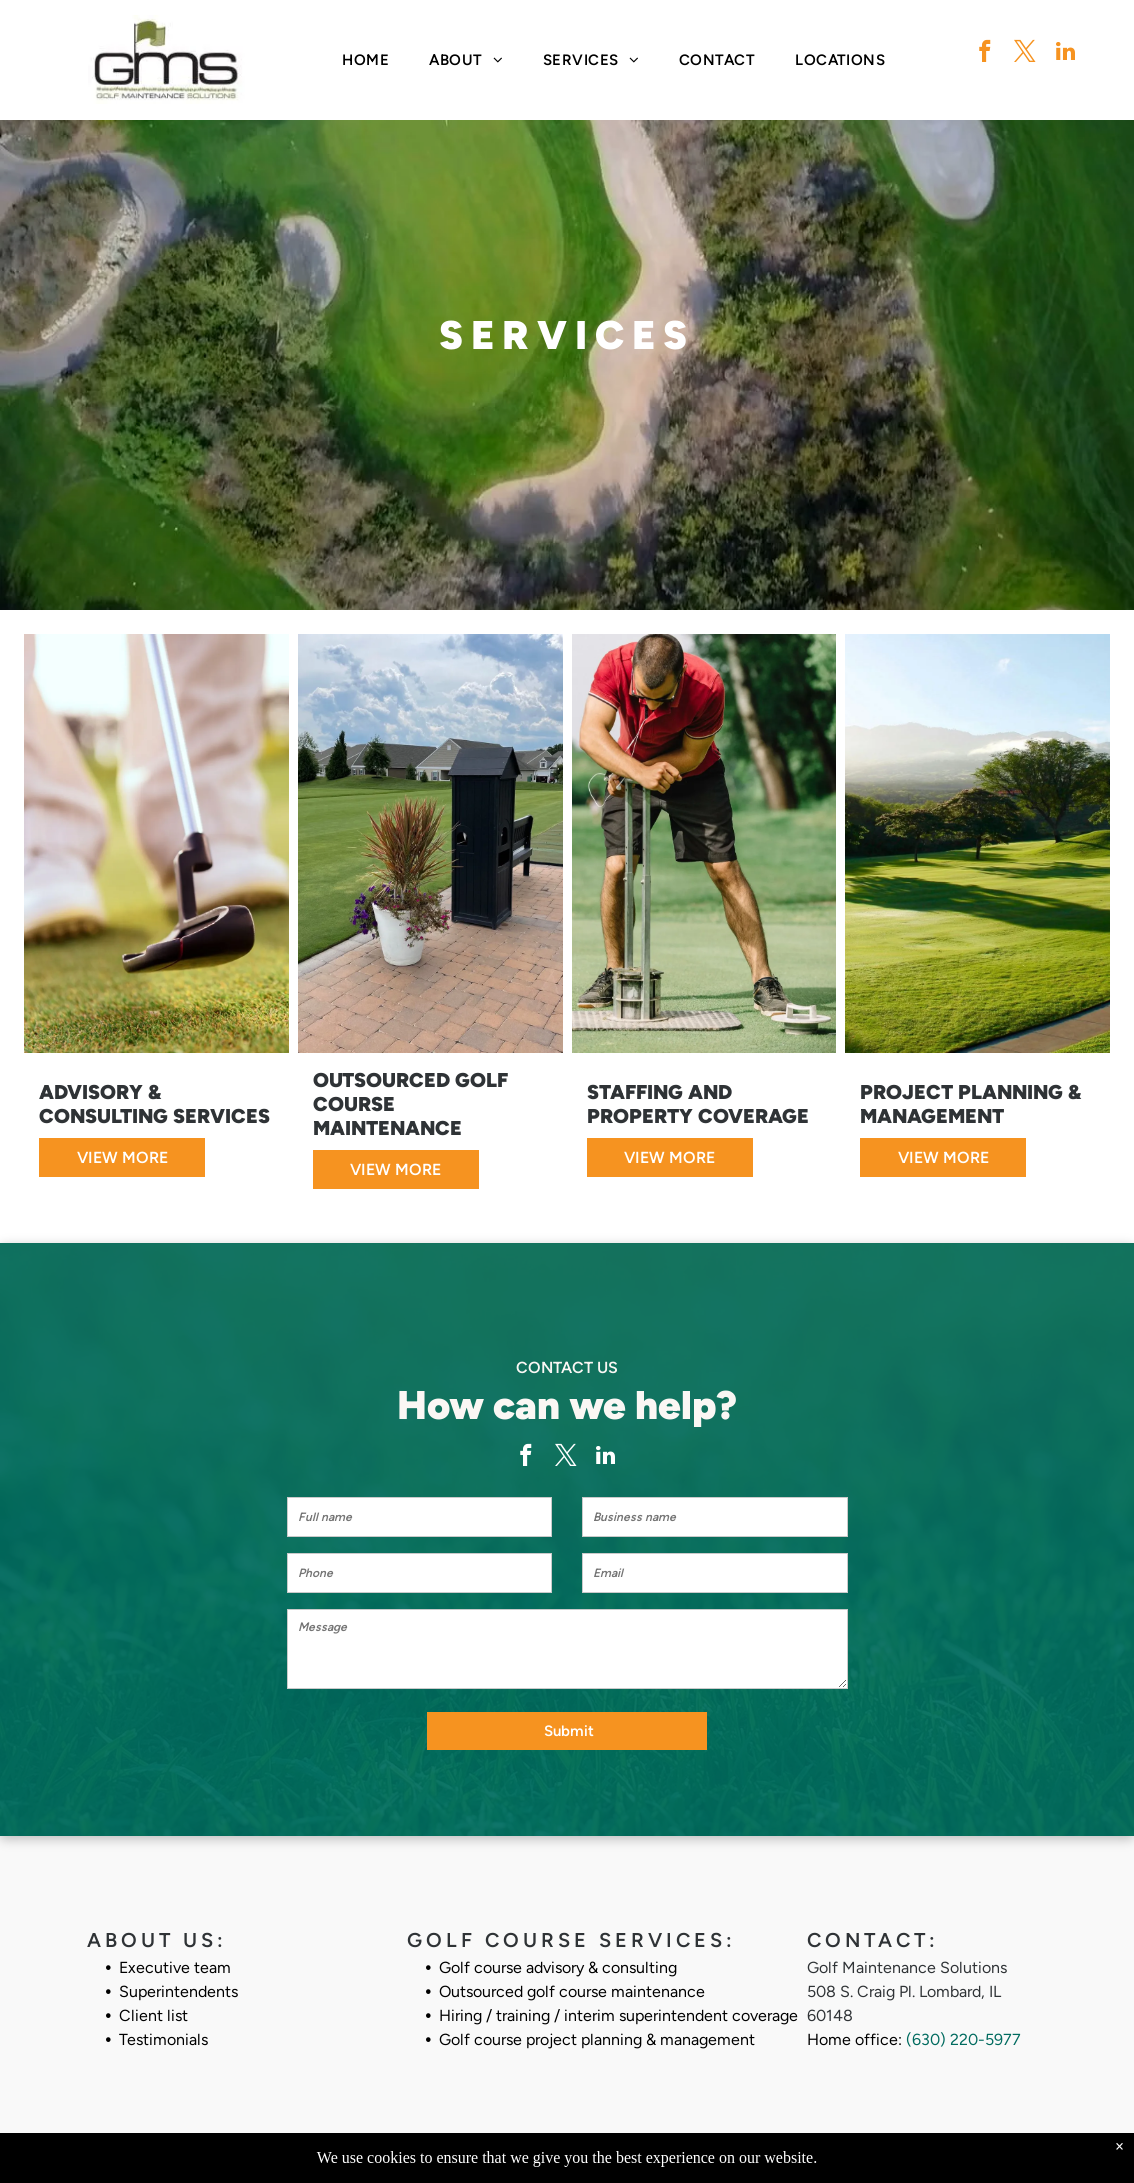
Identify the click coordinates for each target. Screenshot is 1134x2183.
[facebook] (985, 54)
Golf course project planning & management (597, 2039)
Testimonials (163, 2039)
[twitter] (1025, 54)
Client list (153, 2015)
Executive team (175, 1967)
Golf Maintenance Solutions (907, 1967)
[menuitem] (365, 60)
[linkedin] (1065, 54)
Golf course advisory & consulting (558, 1967)
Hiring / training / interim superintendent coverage (618, 2015)
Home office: (854, 2039)
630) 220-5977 (966, 2039)
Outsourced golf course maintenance (572, 1991)
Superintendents (178, 1991)
